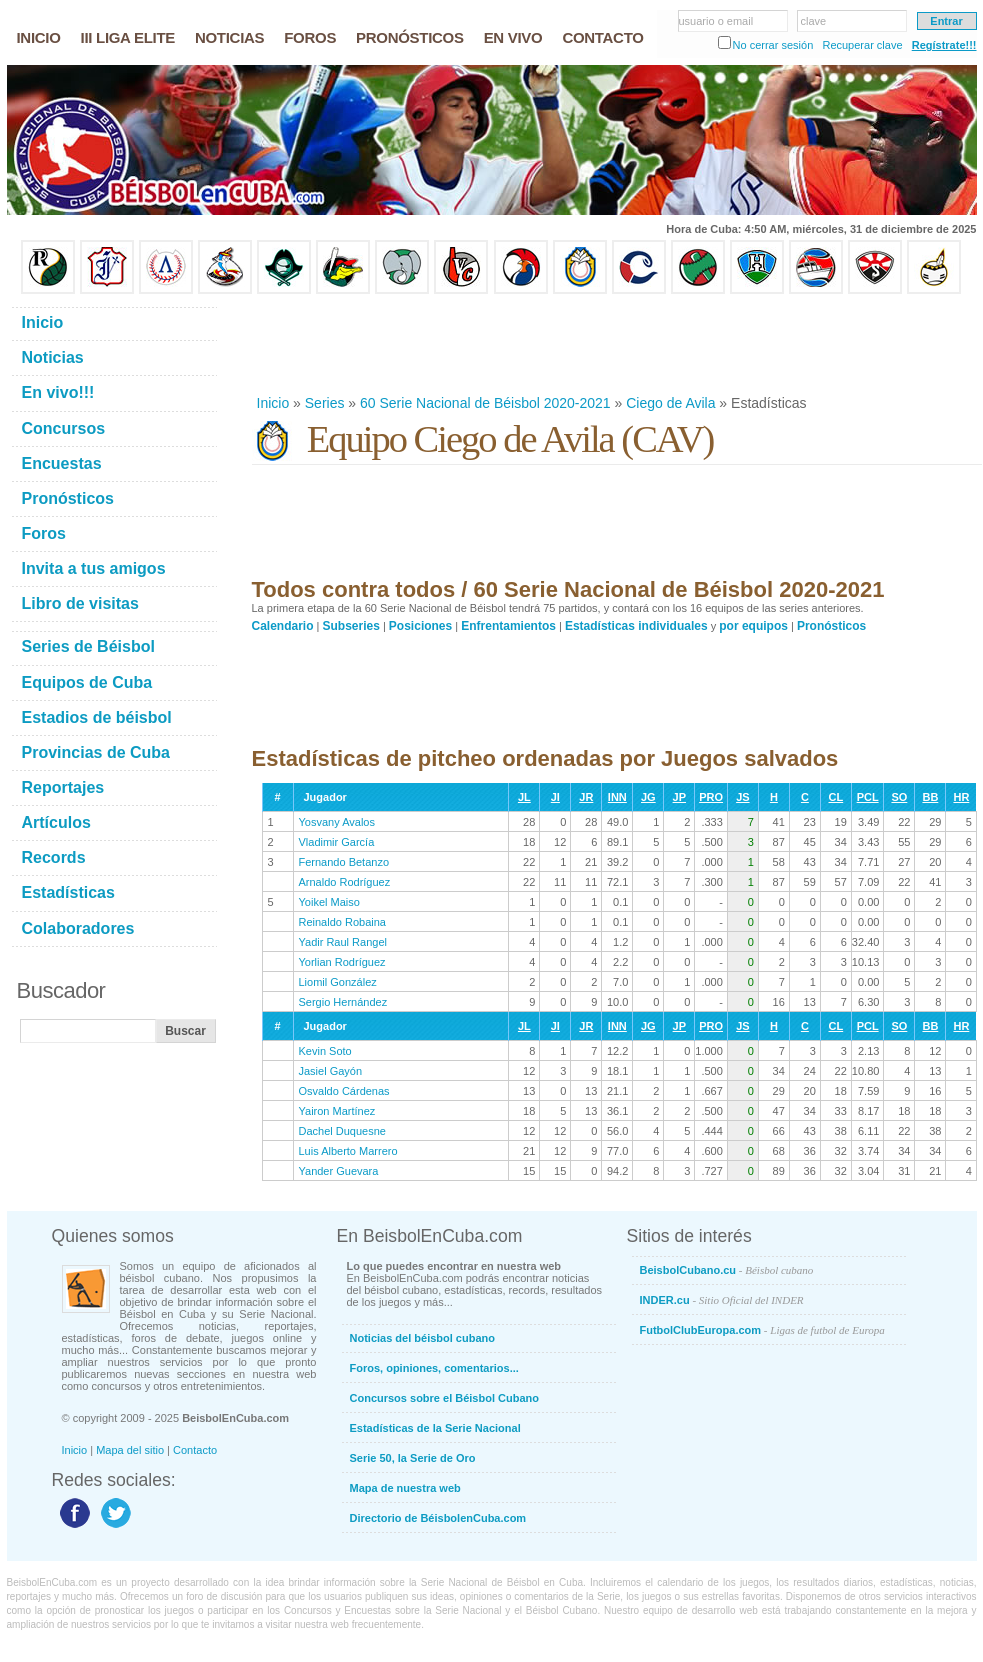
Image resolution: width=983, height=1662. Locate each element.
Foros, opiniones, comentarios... (434, 1368)
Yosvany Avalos (337, 822)
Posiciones (420, 626)
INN (617, 797)
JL (524, 797)
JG (648, 797)
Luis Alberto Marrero (348, 1151)
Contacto (195, 1450)
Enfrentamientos (508, 626)
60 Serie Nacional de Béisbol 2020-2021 (485, 403)
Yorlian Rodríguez (342, 962)
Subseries (351, 626)
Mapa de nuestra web (405, 1488)
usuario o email (716, 21)
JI (555, 797)
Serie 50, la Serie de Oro (413, 1458)
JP (679, 797)
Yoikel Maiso (329, 902)
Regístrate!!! (944, 45)
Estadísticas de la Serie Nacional (435, 1428)
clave (814, 21)
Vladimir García (337, 842)
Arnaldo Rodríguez (345, 882)
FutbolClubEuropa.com (762, 1330)
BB (930, 797)
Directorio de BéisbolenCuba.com (438, 1518)
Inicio (273, 403)
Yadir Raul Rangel (343, 942)
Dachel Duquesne (342, 1131)
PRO (711, 797)
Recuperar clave (862, 45)
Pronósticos (831, 626)
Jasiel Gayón (331, 1071)
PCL (868, 797)
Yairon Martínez (337, 1111)
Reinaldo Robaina (342, 922)
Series (325, 403)
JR (586, 797)
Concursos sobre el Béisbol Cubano (444, 1398)
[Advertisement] (616, 344)
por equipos (753, 626)
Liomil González (338, 982)
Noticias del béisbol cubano (422, 1338)
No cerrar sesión (773, 45)
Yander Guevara (339, 1171)
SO (899, 797)
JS (742, 797)
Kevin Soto (325, 1051)
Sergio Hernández (343, 1002)
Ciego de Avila (670, 403)
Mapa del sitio (130, 1450)
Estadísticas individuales (636, 626)
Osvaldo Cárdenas (344, 1091)
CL (836, 797)
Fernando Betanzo (344, 862)
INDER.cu (722, 1300)
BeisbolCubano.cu (727, 1270)
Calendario (283, 626)
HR (961, 797)
